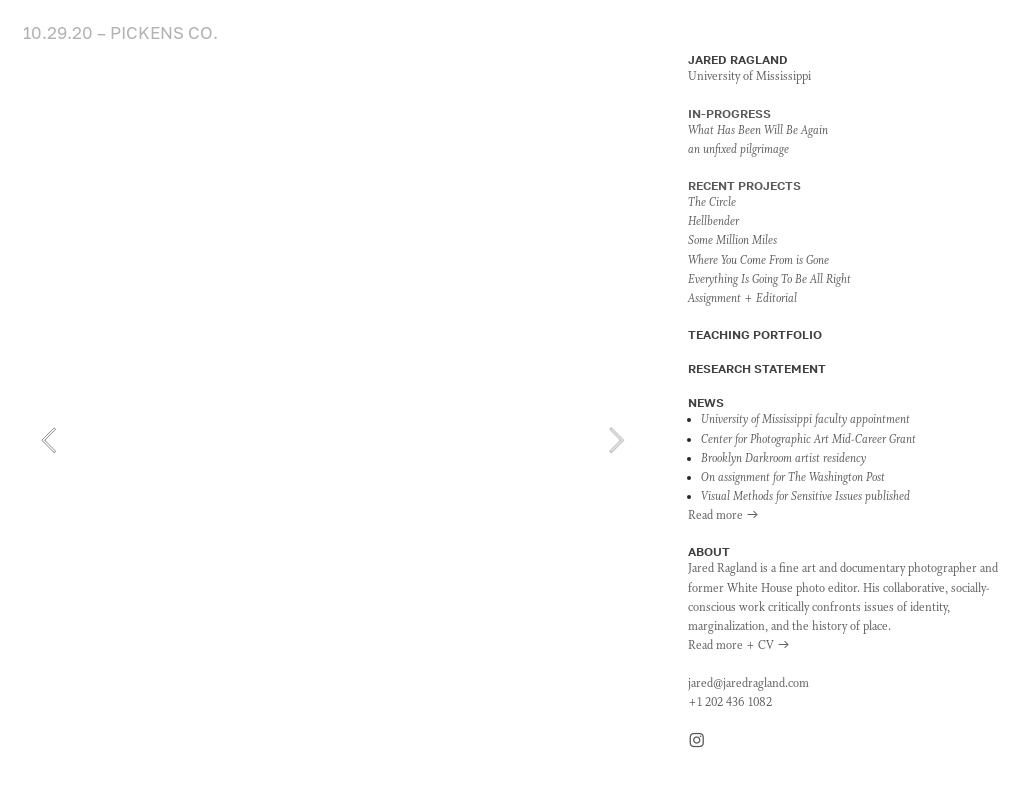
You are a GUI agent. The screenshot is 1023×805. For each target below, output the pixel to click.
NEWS (706, 403)
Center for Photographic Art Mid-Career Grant (808, 440)
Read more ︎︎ (723, 516)
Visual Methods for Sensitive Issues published (805, 497)
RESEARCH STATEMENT (757, 369)
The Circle (712, 203)
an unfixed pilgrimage (738, 150)
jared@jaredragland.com (748, 684)
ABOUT (709, 552)
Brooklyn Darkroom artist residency (783, 459)
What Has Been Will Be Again (758, 131)
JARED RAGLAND (738, 60)
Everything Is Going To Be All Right (769, 280)
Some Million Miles (732, 241)
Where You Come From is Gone (758, 261)
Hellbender (713, 222)
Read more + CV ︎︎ (739, 646)
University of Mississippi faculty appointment (805, 420)
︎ (697, 742)
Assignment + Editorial (742, 299)
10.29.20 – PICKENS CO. (120, 32)
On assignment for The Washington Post (793, 478)
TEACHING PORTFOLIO (755, 335)
